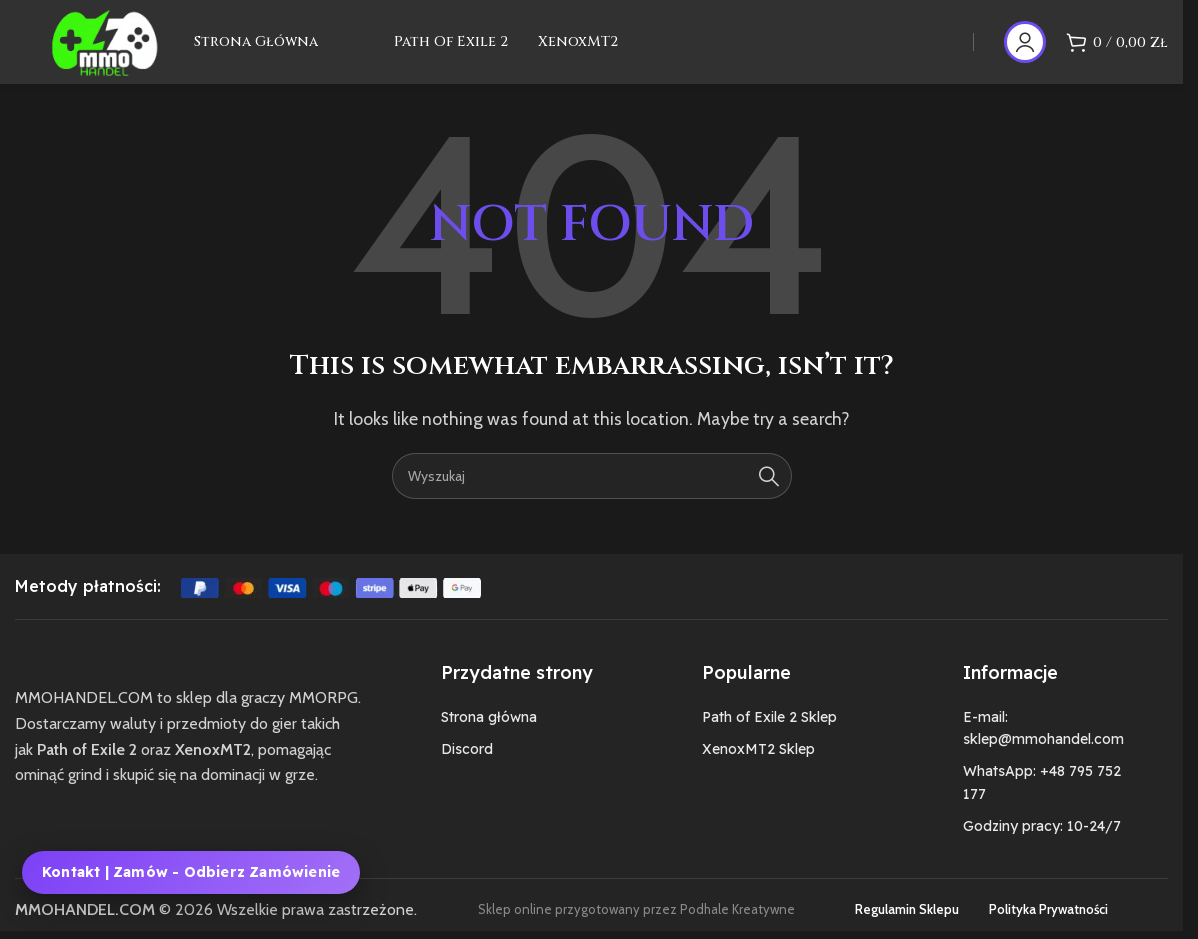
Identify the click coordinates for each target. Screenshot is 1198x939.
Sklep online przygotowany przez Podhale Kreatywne (636, 929)
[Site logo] (119, 50)
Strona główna (489, 737)
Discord (467, 770)
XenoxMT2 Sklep (758, 770)
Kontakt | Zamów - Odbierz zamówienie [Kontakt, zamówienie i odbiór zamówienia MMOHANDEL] (191, 872)
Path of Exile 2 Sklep (769, 737)
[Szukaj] (592, 497)
